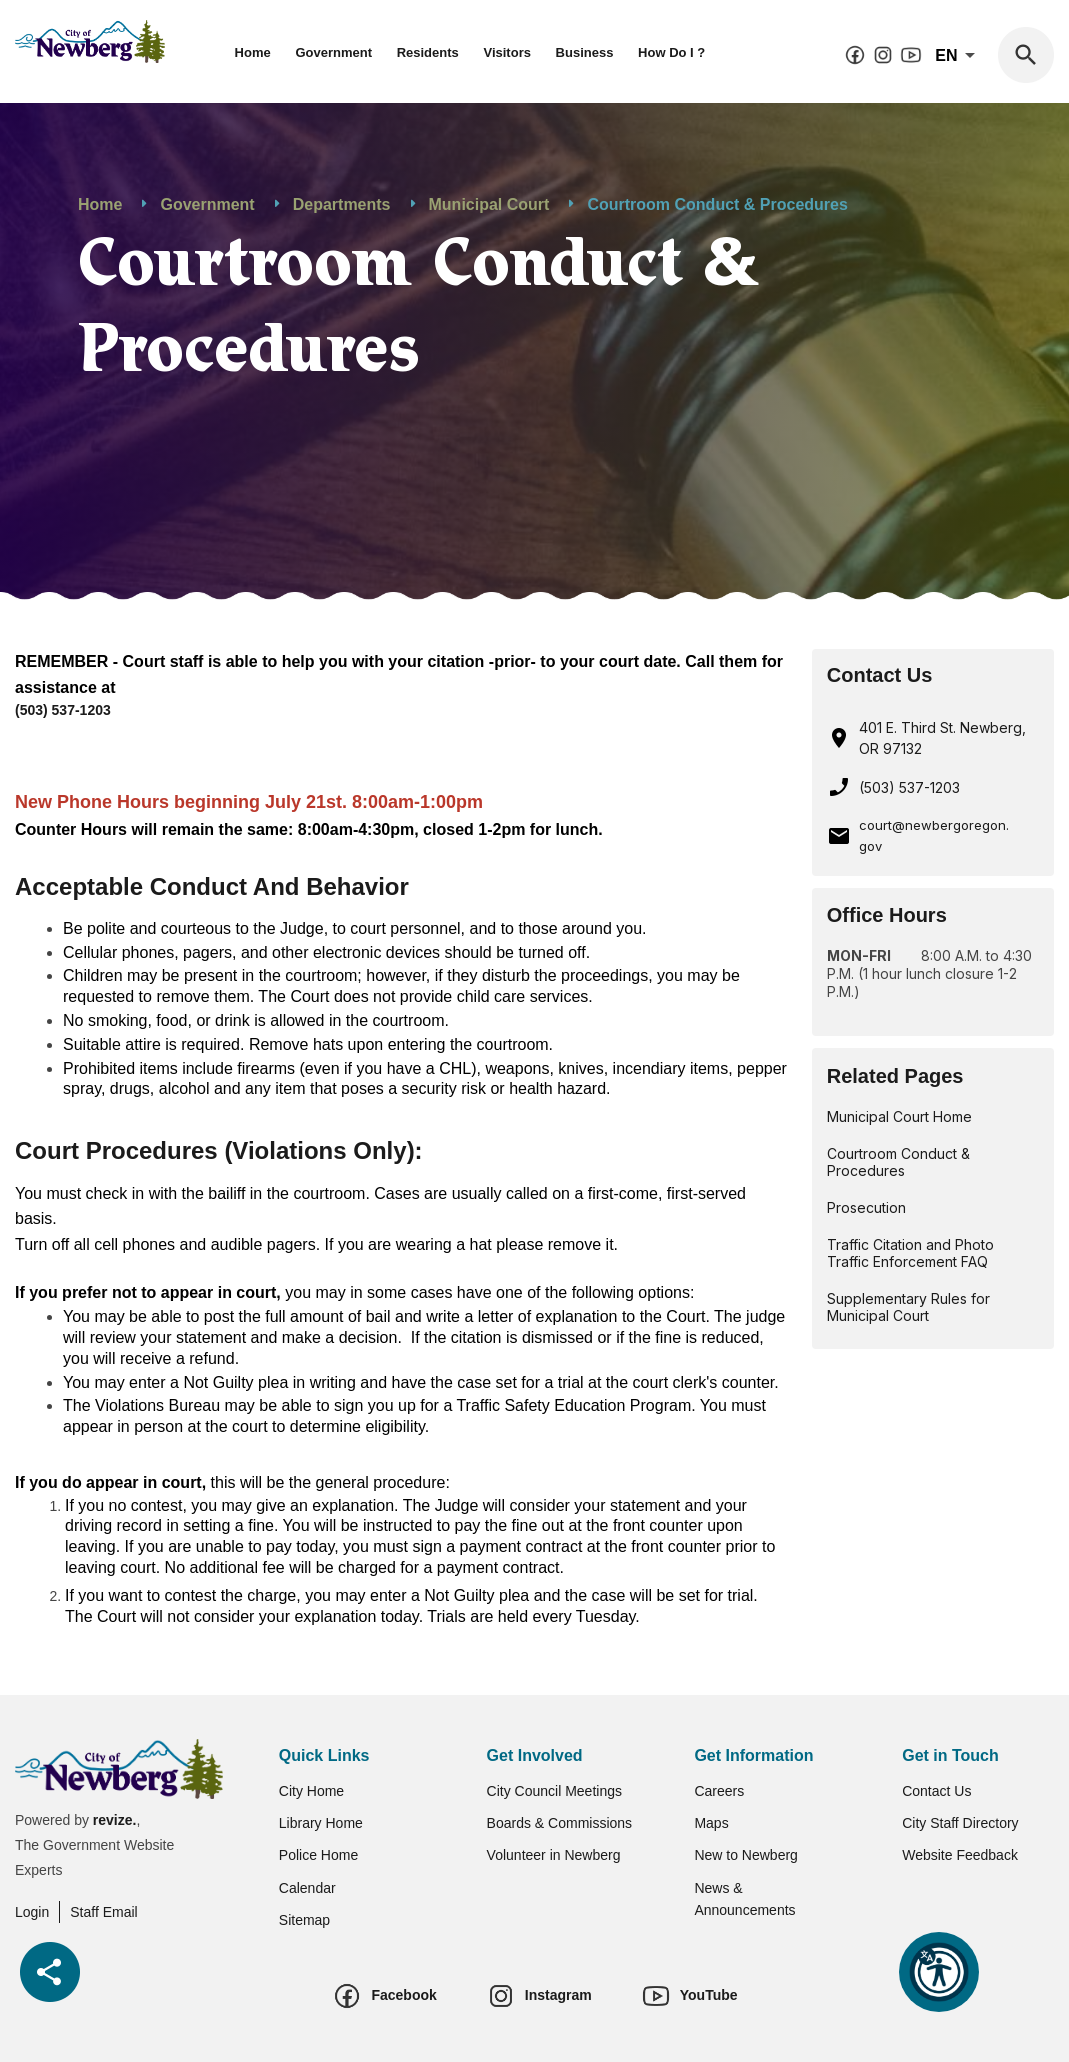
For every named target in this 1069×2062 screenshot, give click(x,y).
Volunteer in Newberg (554, 1855)
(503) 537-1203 (63, 710)
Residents (428, 52)
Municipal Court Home (899, 1116)
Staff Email (103, 1912)
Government (333, 52)
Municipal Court (489, 204)
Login (32, 1912)
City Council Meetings (554, 1791)
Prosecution (866, 1207)
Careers (719, 1791)
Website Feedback (960, 1855)
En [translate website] (958, 56)
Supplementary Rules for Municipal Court (908, 1307)
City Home (311, 1791)
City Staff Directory (960, 1823)
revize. (115, 1820)
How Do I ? (671, 52)
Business (585, 52)
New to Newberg (746, 1855)
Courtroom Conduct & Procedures (898, 1162)
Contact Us (936, 1791)
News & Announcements (744, 1899)
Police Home (318, 1855)
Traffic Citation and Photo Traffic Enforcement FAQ (910, 1253)
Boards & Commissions (560, 1823)
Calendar (307, 1888)
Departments (342, 204)
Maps (711, 1823)
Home (253, 52)
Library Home (321, 1823)
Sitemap (304, 1920)
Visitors (506, 52)
